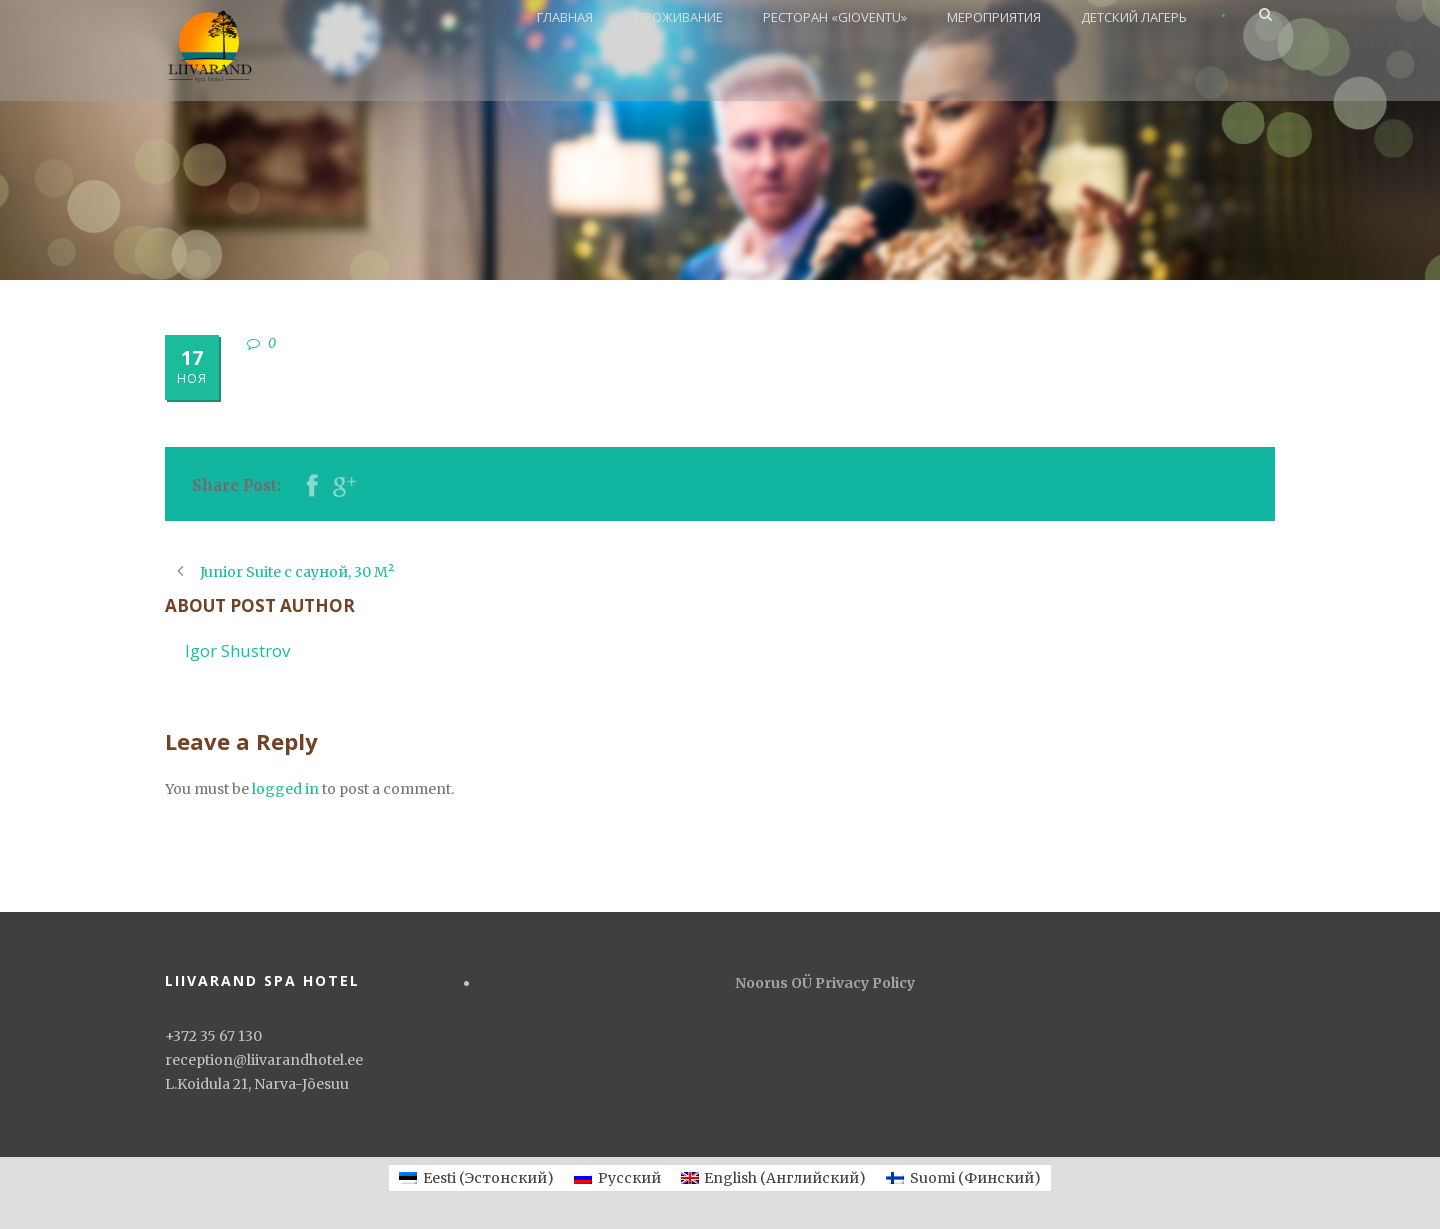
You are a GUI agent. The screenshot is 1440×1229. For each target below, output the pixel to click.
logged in (285, 789)
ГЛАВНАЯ (565, 17)
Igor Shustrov (237, 650)
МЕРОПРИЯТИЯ (994, 17)
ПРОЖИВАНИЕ (679, 17)
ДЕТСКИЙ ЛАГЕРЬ (1134, 17)
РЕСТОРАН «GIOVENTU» (835, 17)
